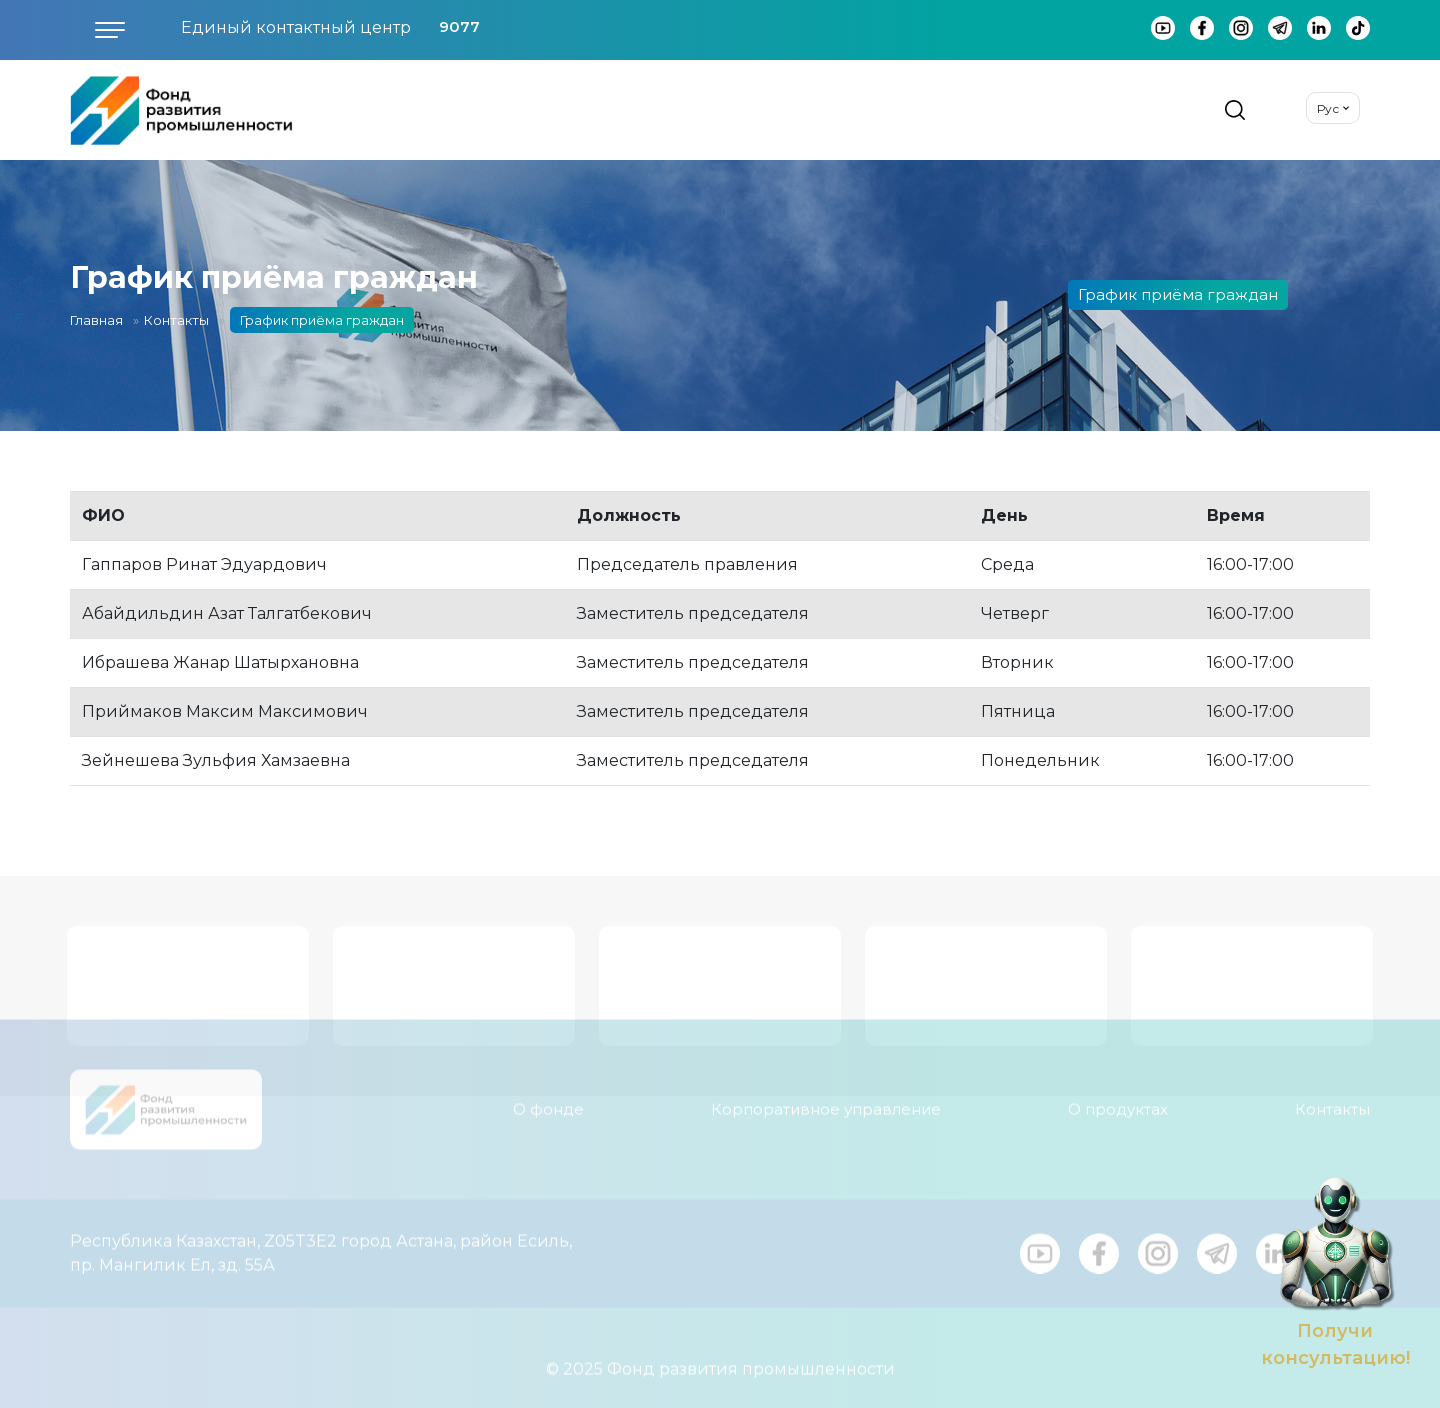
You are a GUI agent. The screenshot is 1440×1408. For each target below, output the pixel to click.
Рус (1328, 108)
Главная (96, 320)
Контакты (176, 320)
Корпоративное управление (826, 1097)
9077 (459, 26)
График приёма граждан (1178, 294)
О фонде (548, 1097)
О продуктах (1118, 1097)
